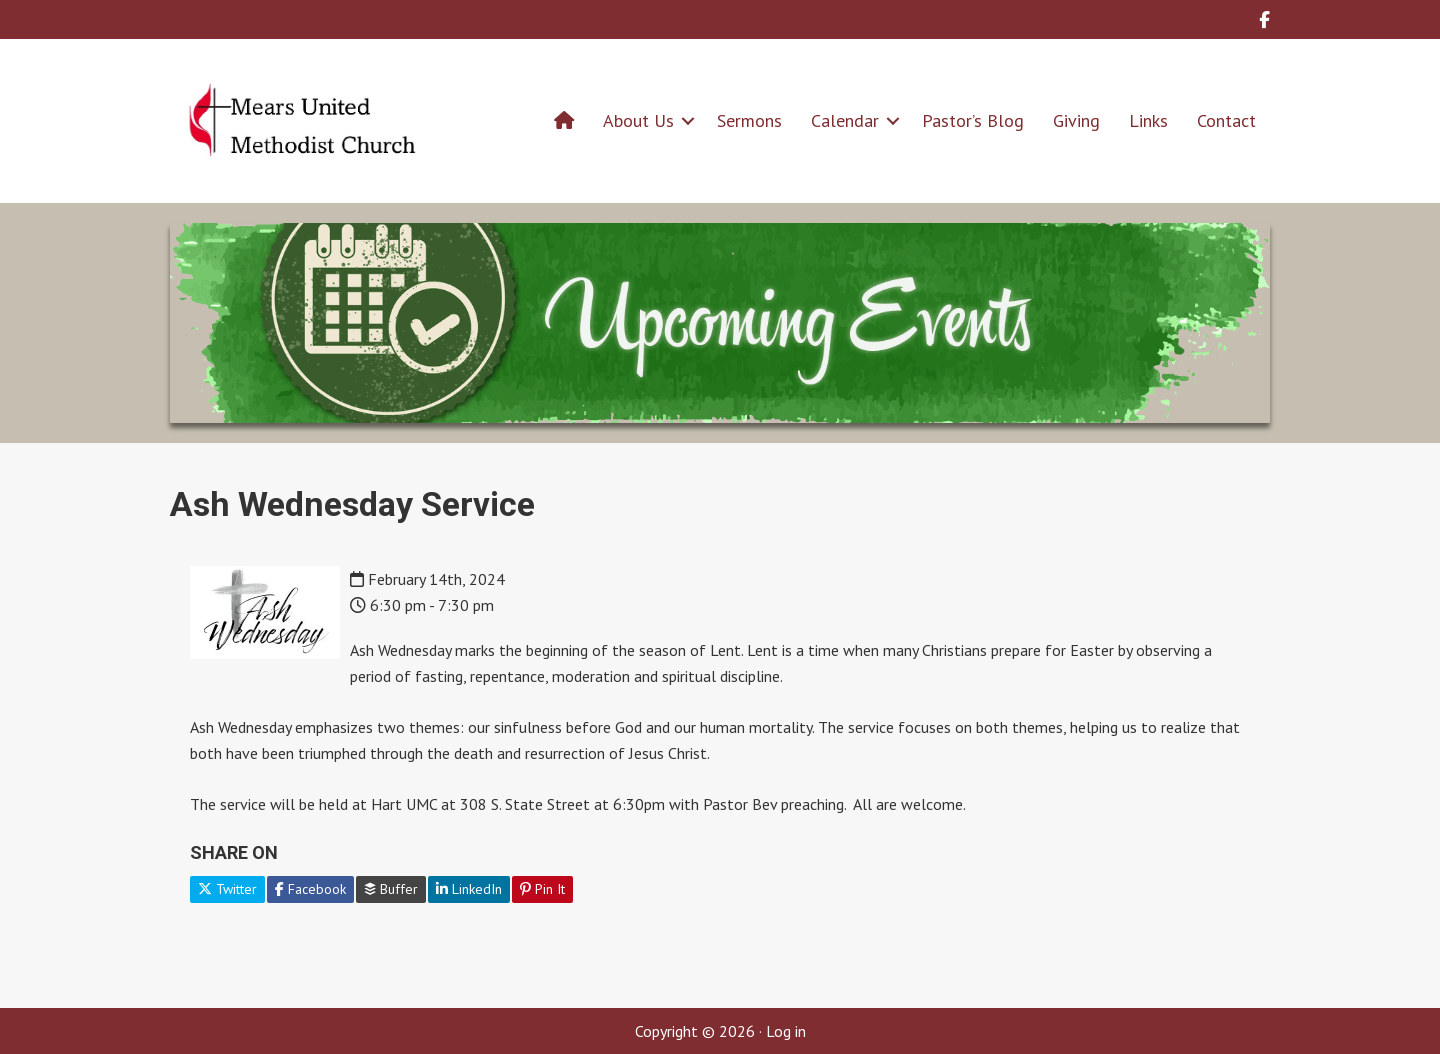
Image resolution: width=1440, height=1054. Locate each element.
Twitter (227, 889)
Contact (1226, 120)
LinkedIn (469, 889)
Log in (786, 1031)
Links (1148, 120)
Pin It (542, 889)
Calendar (845, 120)
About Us (638, 120)
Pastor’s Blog (973, 120)
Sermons (749, 120)
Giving (1076, 120)
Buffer (391, 889)
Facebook (310, 889)
